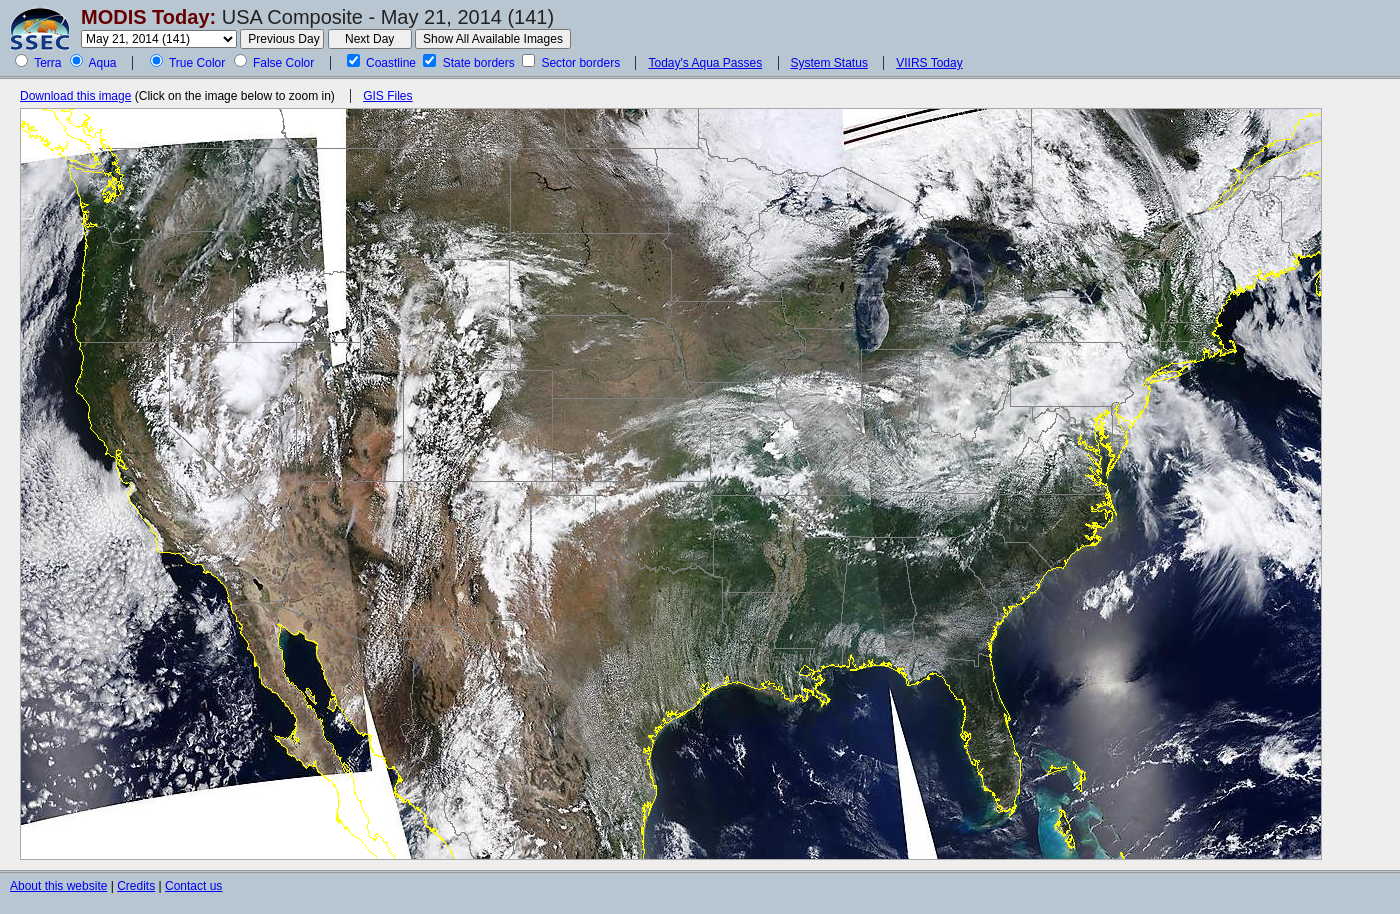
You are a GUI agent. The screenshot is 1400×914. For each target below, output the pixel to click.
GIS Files (387, 96)
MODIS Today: (148, 17)
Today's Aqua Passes (705, 63)
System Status (829, 63)
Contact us (193, 886)
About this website (58, 886)
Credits (136, 886)
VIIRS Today (929, 63)
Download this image (75, 96)
